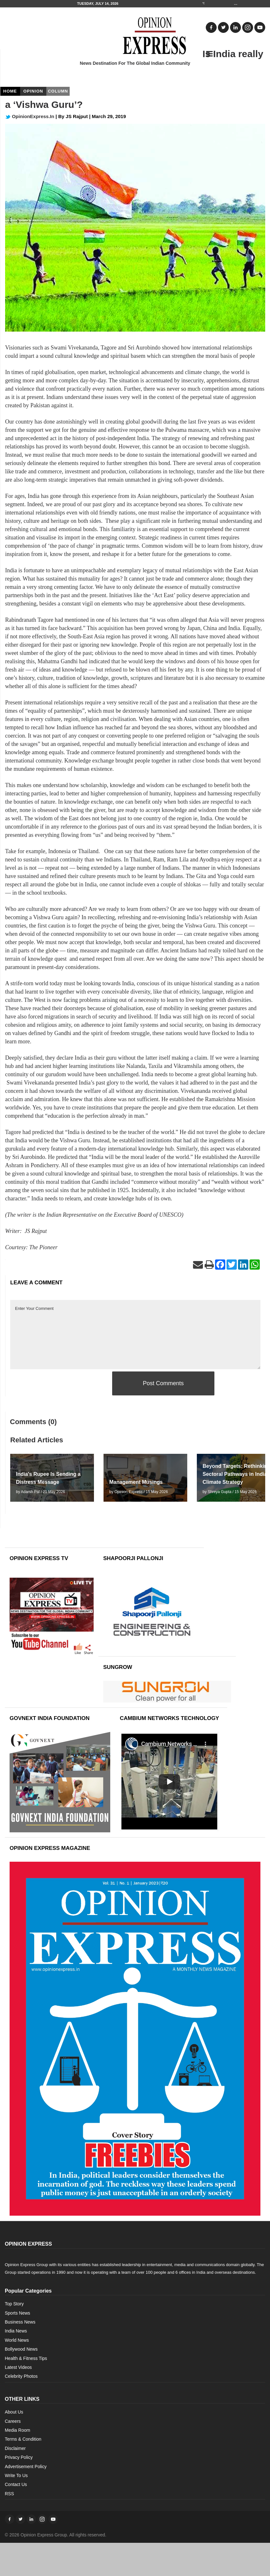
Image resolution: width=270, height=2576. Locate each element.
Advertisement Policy (26, 2466)
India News (16, 2330)
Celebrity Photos (21, 2376)
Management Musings (136, 1482)
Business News (20, 2321)
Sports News (17, 2313)
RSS (9, 2493)
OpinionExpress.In (29, 116)
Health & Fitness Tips (26, 2358)
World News (17, 2340)
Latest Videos (18, 2367)
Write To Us (16, 2475)
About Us (14, 2412)
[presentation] (58, 1383)
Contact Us (16, 2484)
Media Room (17, 2430)
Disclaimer (15, 2448)
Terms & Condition (23, 2439)
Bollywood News (21, 2349)
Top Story (14, 2303)
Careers (13, 2421)
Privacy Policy (19, 2457)
